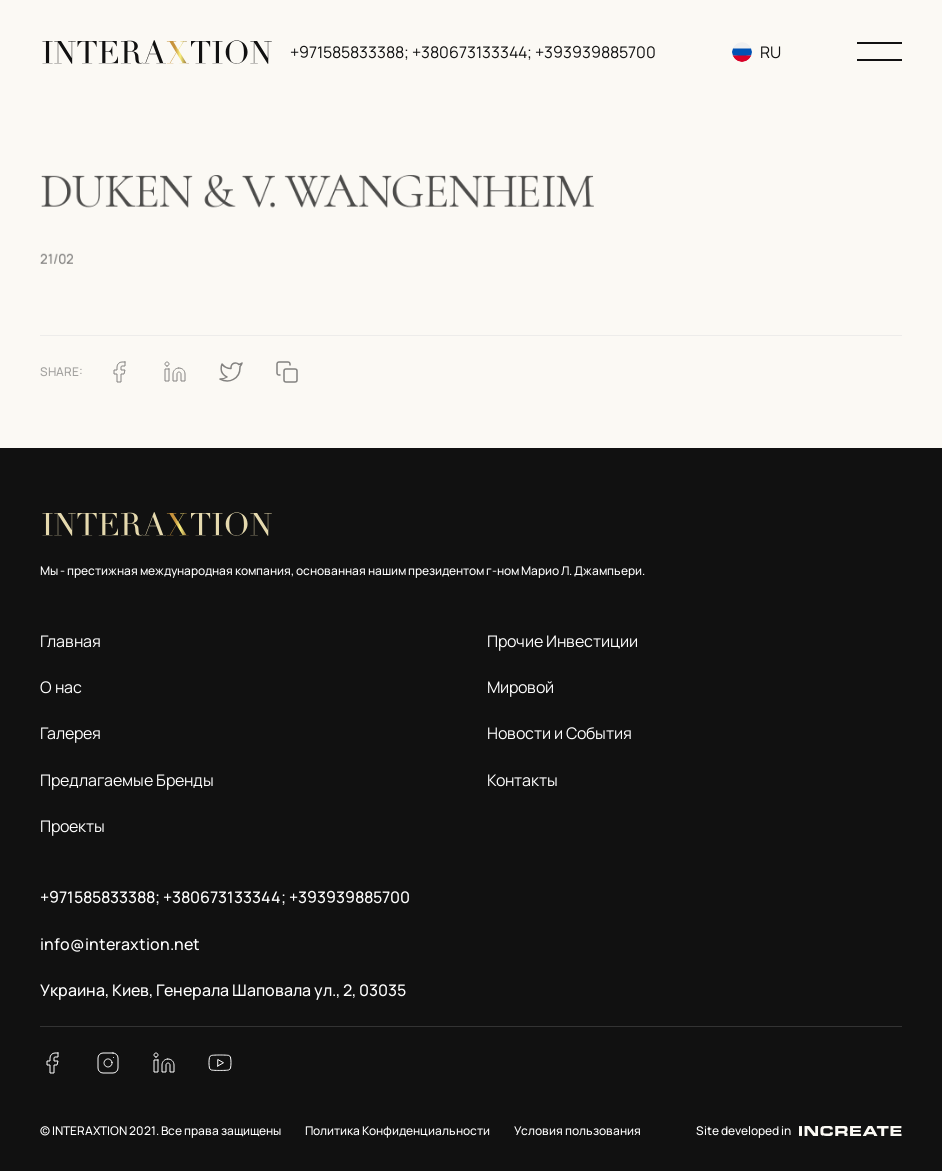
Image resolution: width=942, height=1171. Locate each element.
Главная (70, 641)
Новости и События (559, 733)
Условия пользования (577, 1130)
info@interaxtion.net (120, 944)
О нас (61, 687)
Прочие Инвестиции (562, 641)
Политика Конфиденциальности (397, 1130)
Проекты (72, 826)
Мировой (520, 687)
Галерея (70, 733)
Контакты (522, 780)
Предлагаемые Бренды (127, 780)
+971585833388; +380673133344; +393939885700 (473, 52)
